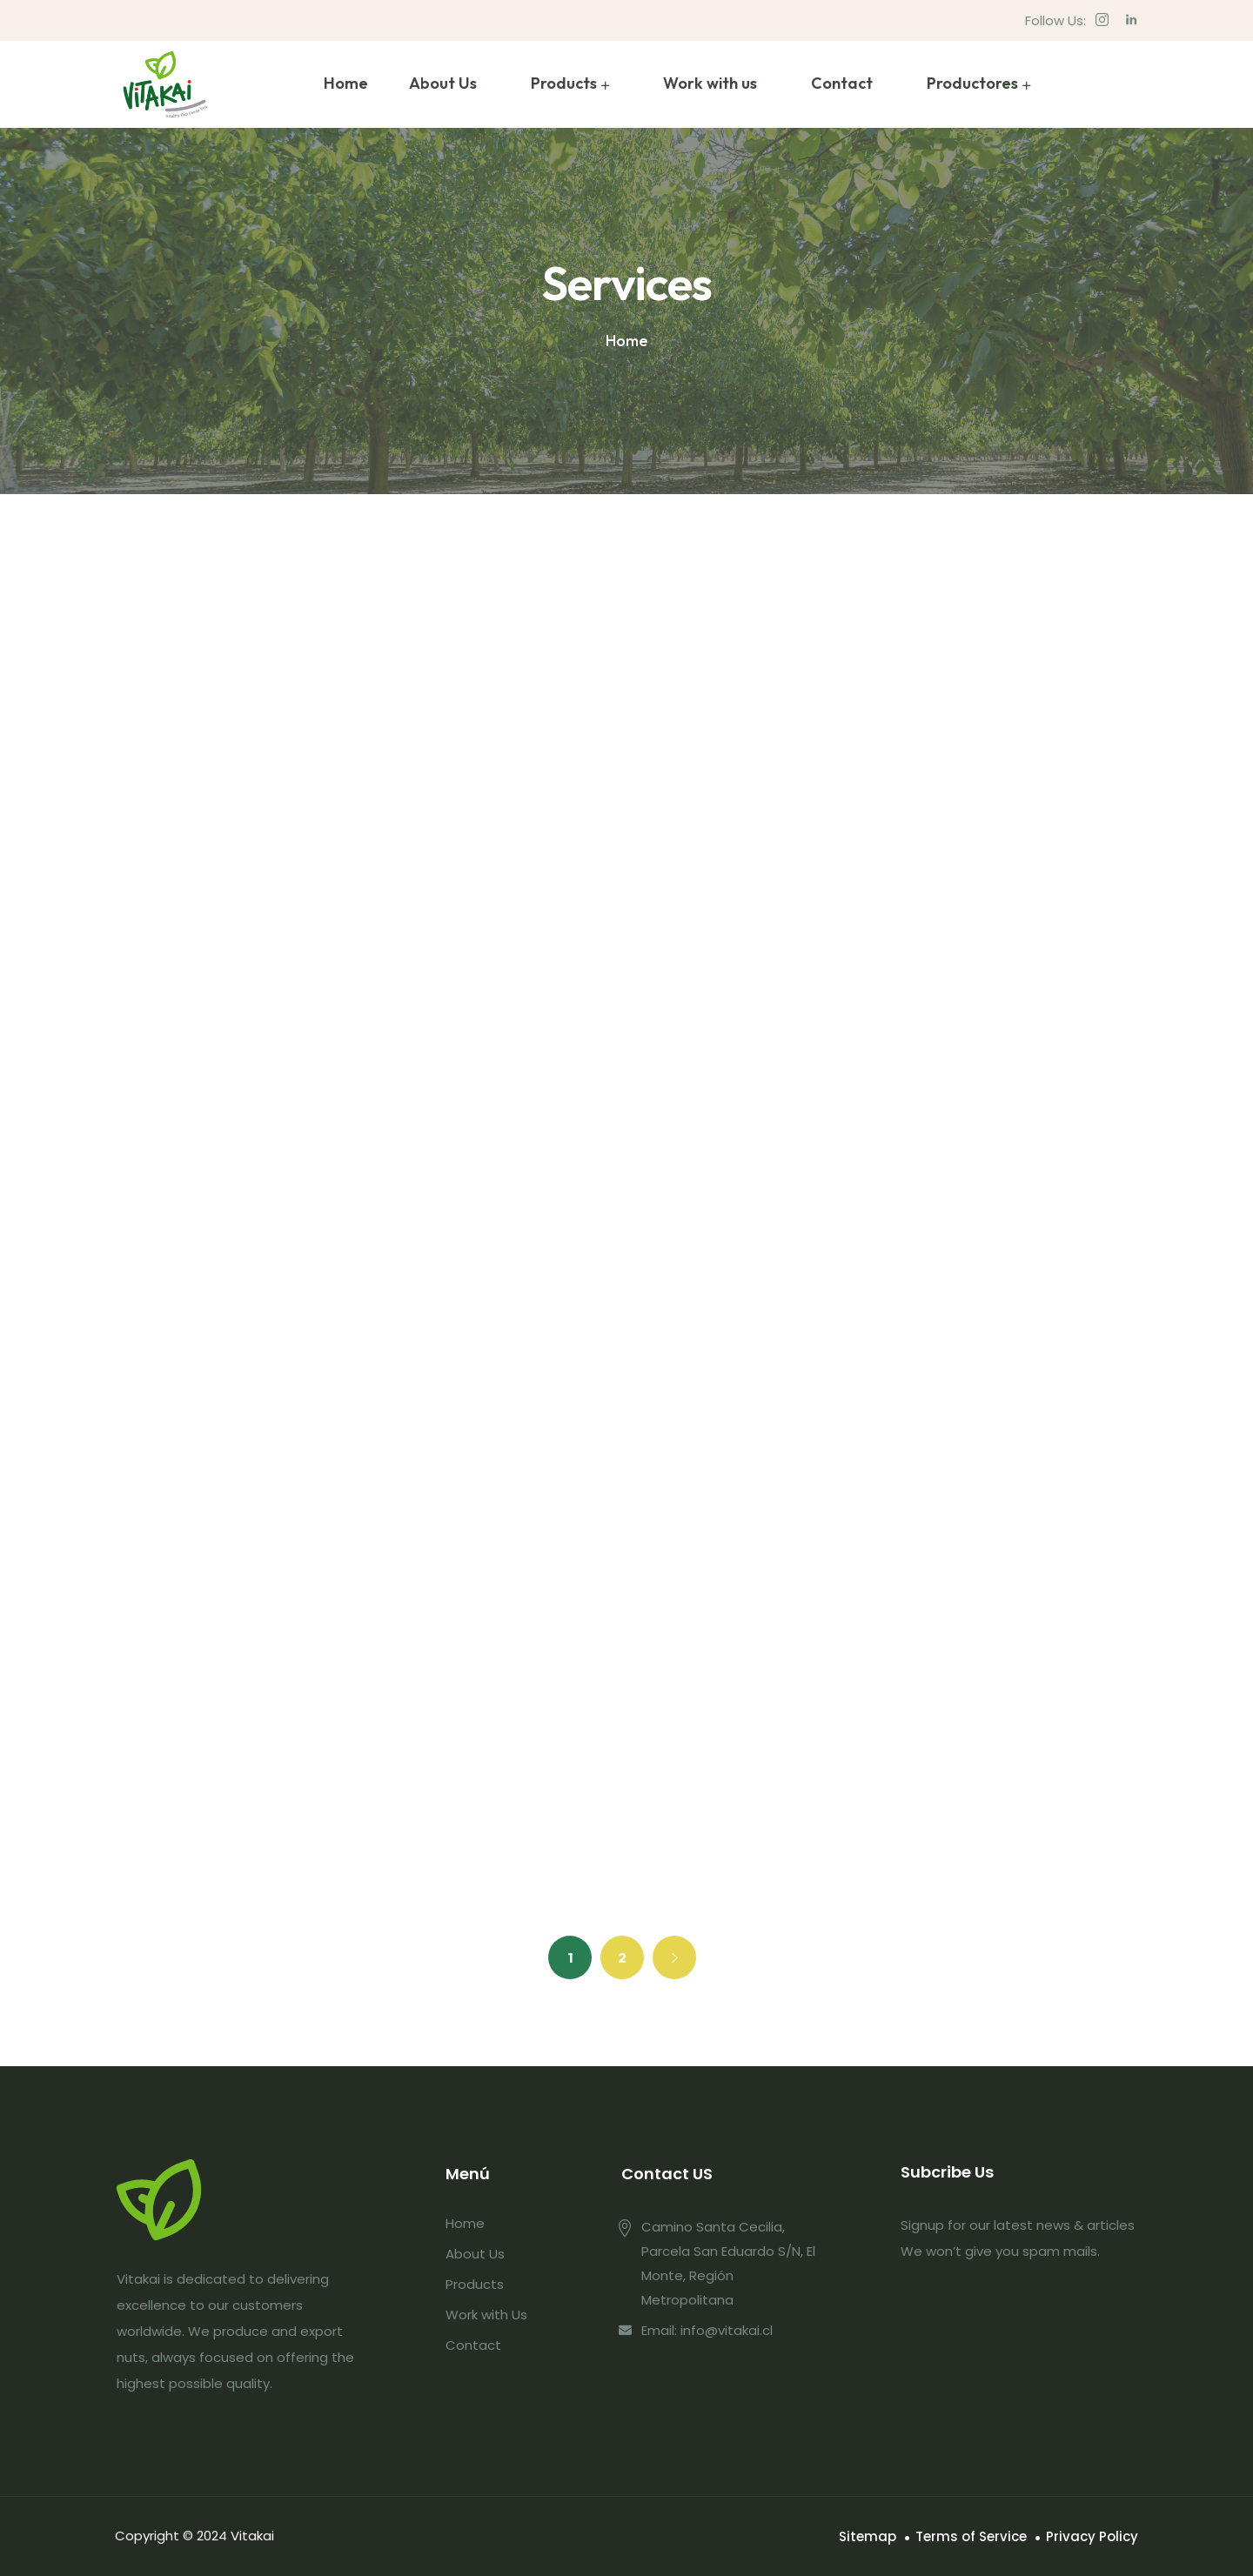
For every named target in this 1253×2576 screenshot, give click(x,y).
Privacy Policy (1092, 2536)
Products (564, 83)
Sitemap (867, 2536)
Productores (972, 83)
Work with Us (486, 2314)
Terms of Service (971, 2536)
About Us (443, 83)
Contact (842, 83)
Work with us (710, 83)
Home (346, 83)
